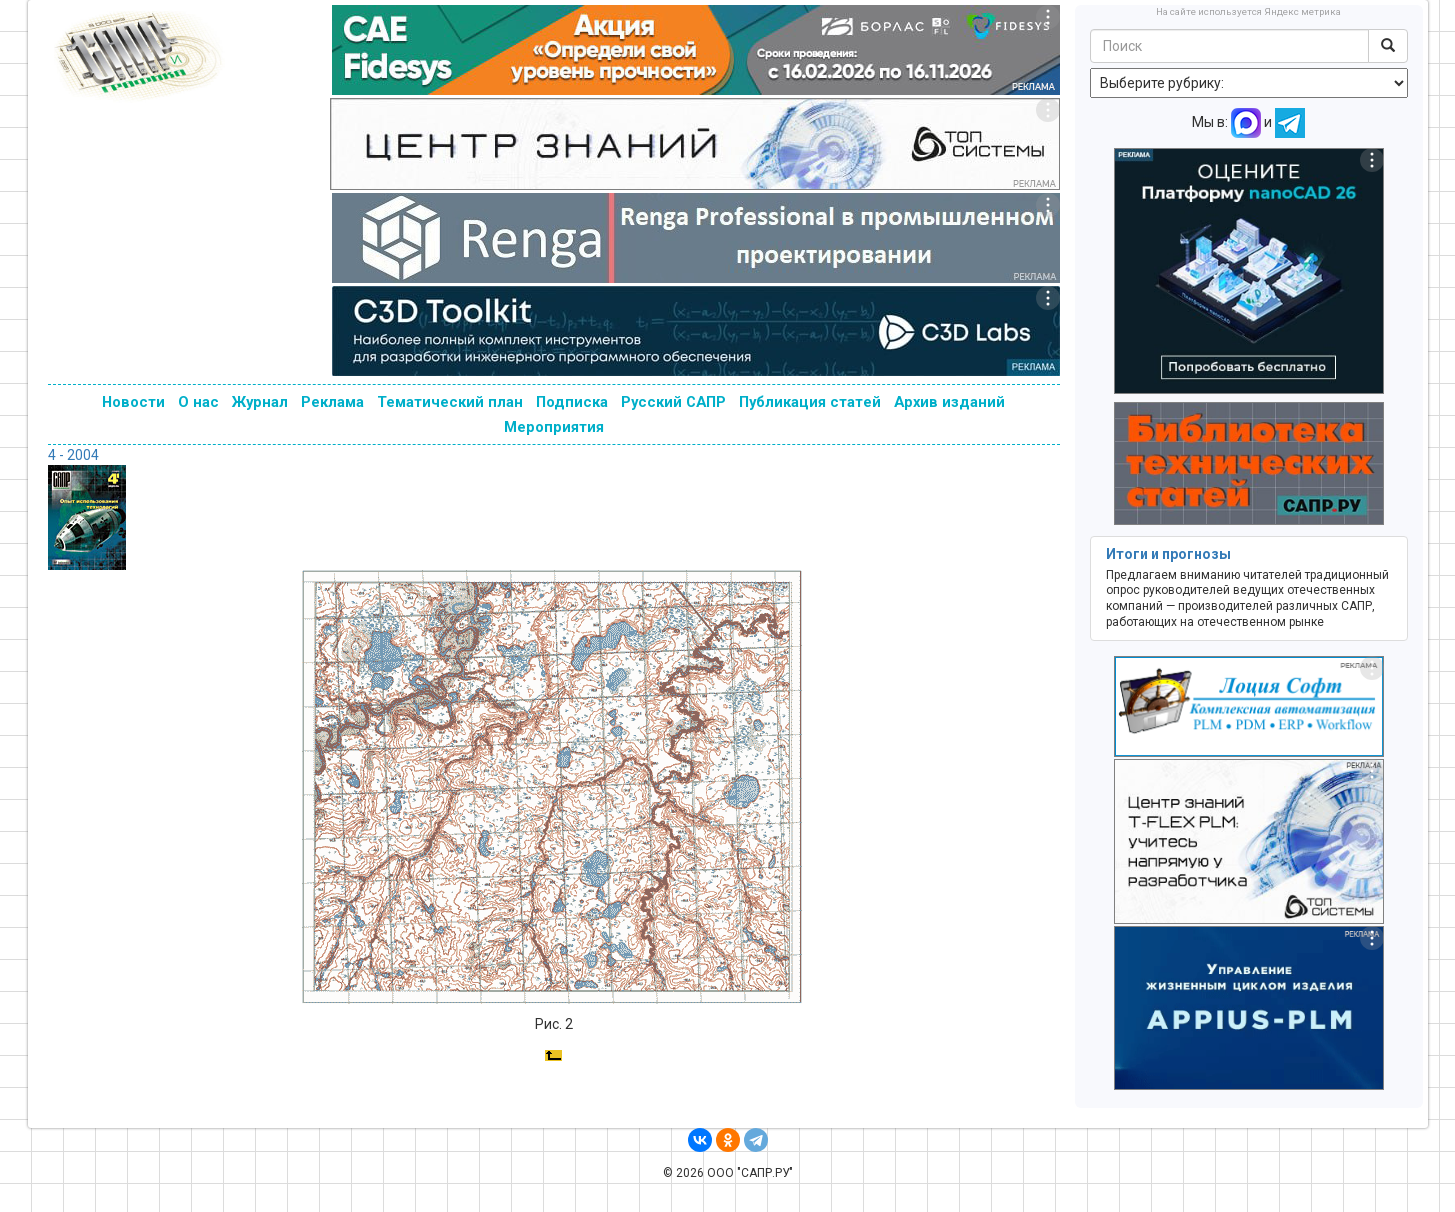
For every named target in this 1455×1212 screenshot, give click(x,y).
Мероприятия (554, 427)
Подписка (572, 402)
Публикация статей (810, 402)
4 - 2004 (73, 455)
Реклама (332, 402)
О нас (198, 402)
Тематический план (450, 402)
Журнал (260, 402)
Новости (133, 402)
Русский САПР (673, 402)
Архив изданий (949, 402)
